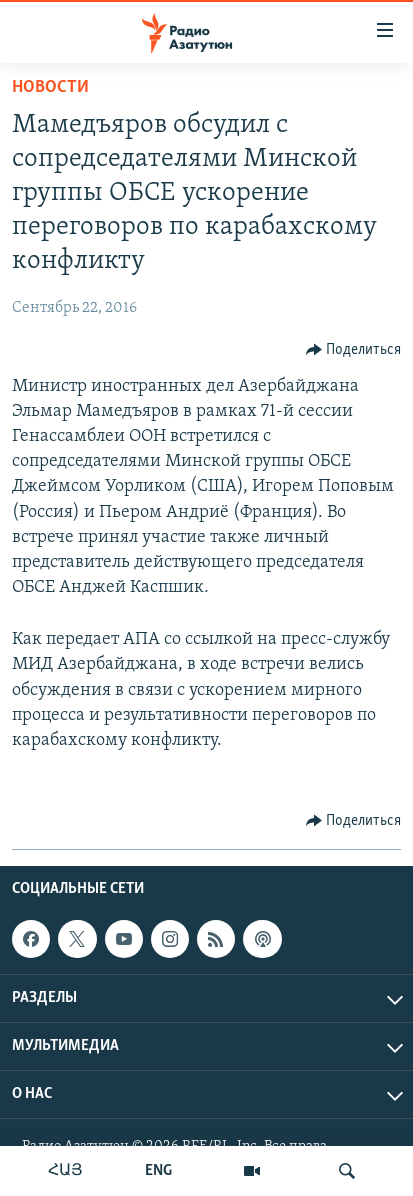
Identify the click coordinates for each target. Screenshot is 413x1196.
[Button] (354, 350)
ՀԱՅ (65, 1171)
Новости (50, 87)
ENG (158, 1171)
